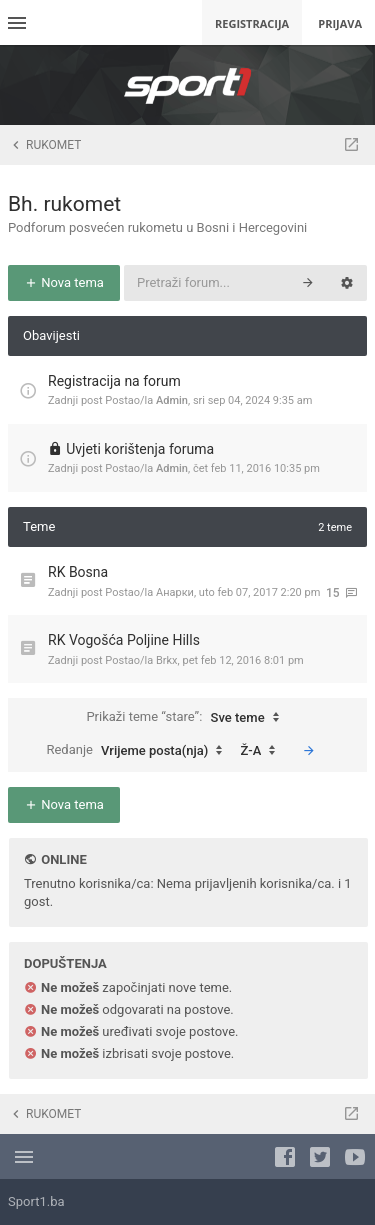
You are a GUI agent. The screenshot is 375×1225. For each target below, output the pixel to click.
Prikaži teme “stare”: (187, 718)
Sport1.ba (36, 1201)
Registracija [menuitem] (252, 23)
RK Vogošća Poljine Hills (124, 640)
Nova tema (64, 282)
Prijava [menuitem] (340, 23)
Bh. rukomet (64, 204)
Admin (172, 400)
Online (63, 859)
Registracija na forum (114, 381)
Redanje (139, 751)
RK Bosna (78, 572)
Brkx (167, 660)
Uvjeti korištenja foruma (140, 449)
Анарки (175, 592)
